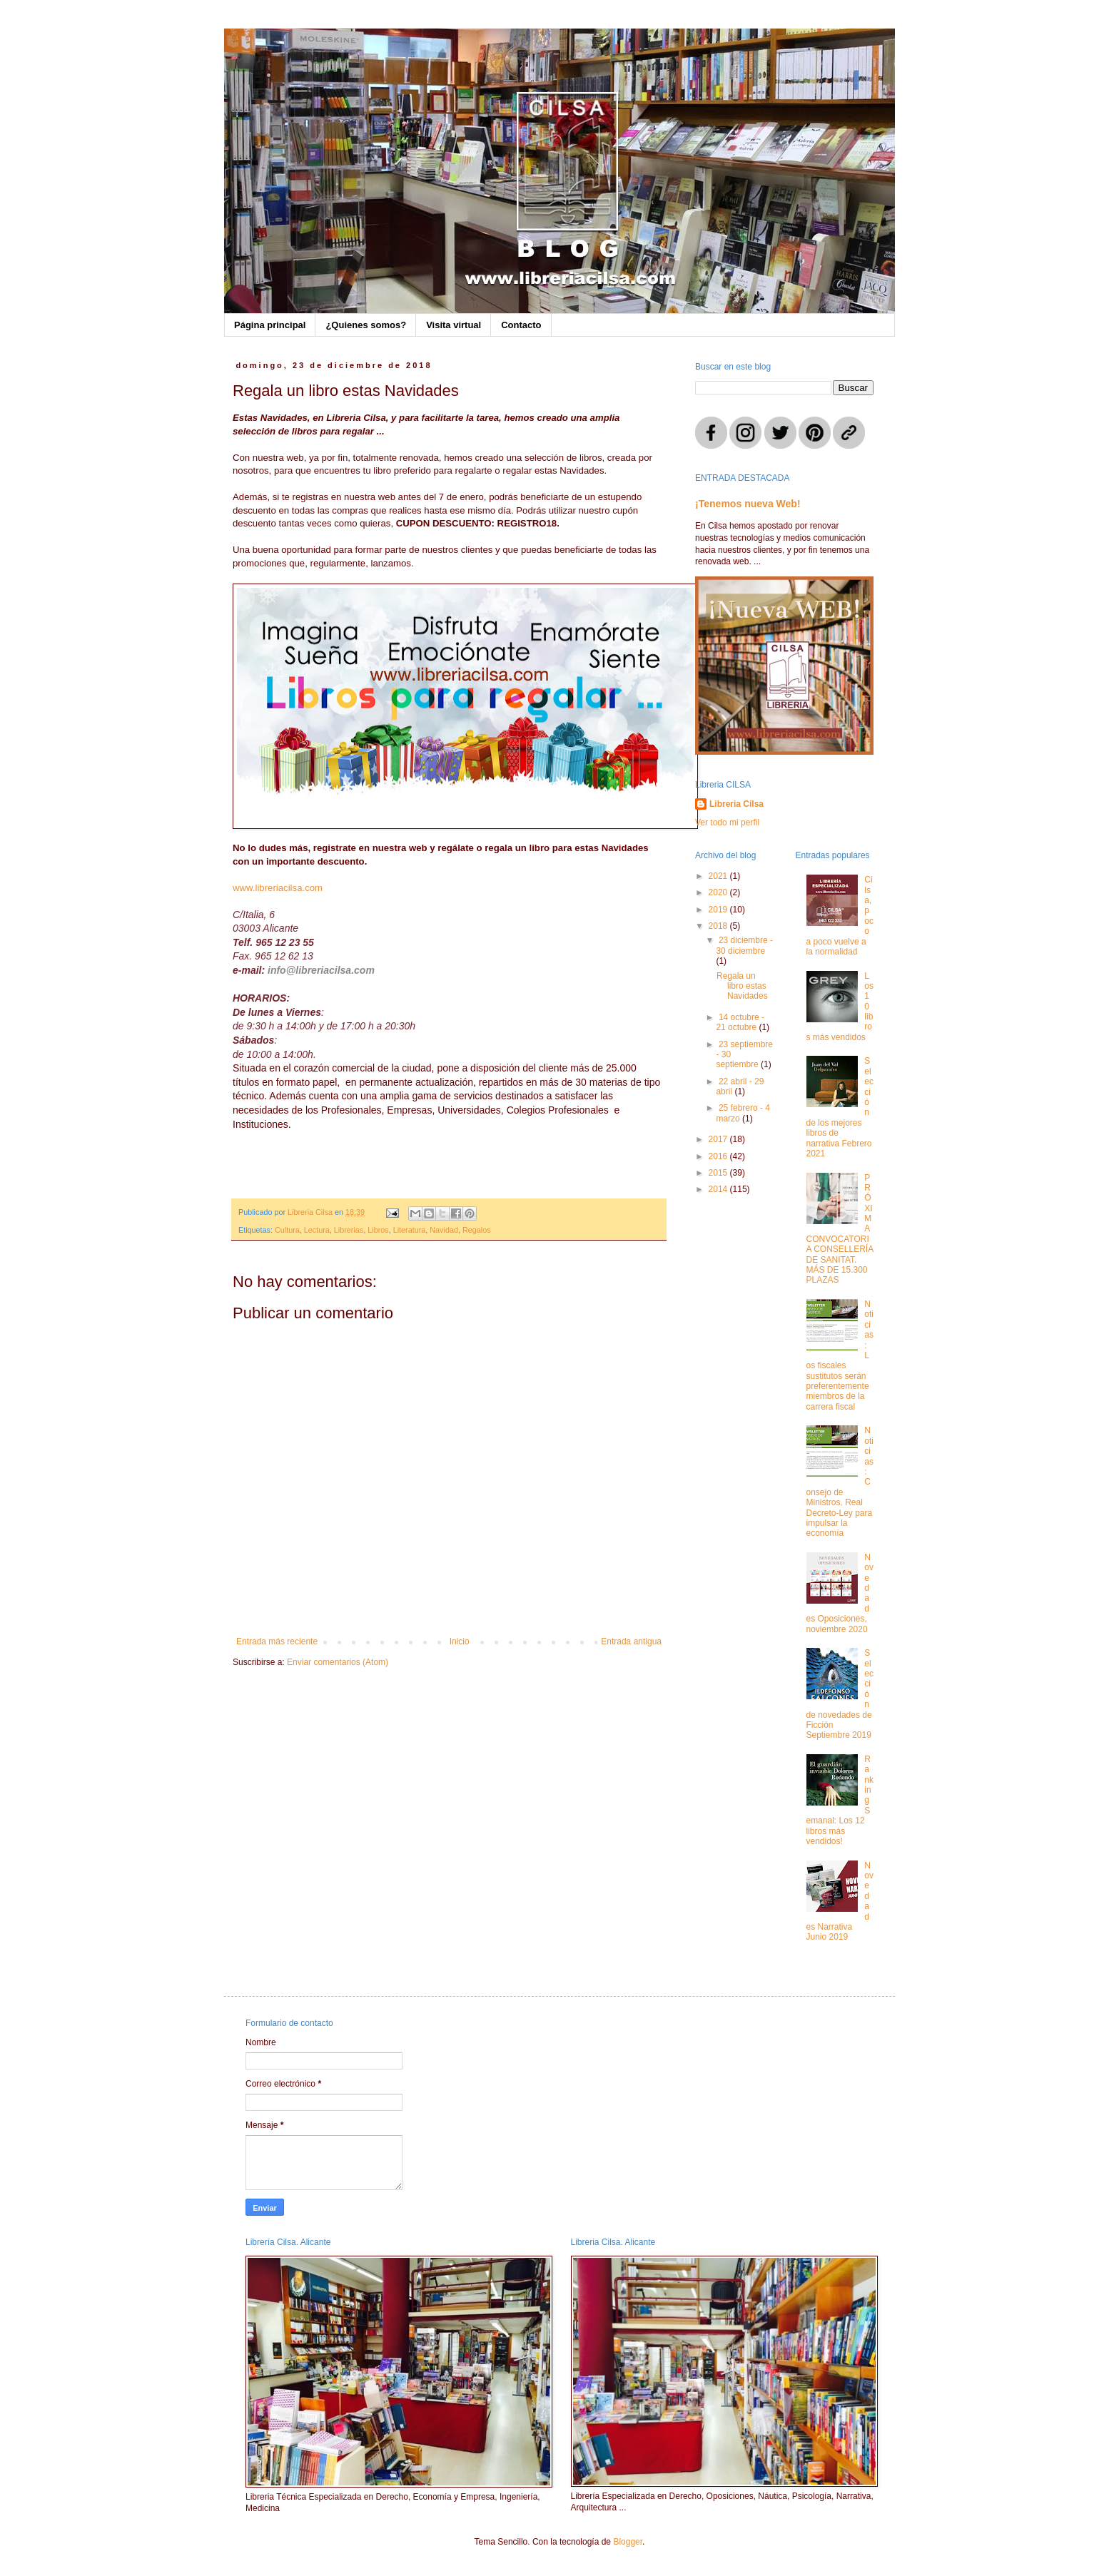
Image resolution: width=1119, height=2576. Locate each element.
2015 (719, 1173)
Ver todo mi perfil (727, 823)
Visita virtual (453, 325)
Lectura (317, 1230)
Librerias (348, 1230)
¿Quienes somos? (365, 325)
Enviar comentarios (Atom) (337, 1662)
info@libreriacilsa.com (321, 970)
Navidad (444, 1230)
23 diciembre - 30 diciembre (744, 945)
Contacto (521, 325)
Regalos (476, 1230)
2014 (719, 1189)
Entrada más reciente (277, 1641)
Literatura (409, 1230)
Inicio (460, 1641)
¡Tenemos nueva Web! (748, 503)
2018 (719, 926)
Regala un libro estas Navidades (742, 986)
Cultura (287, 1230)
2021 (719, 876)
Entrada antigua (631, 1641)
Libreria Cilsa (736, 804)
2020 (719, 892)
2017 (719, 1139)
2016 (719, 1156)
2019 (719, 910)
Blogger (627, 2542)
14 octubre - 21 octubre (740, 1022)
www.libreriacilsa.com (278, 887)
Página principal (269, 325)
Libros (378, 1230)
